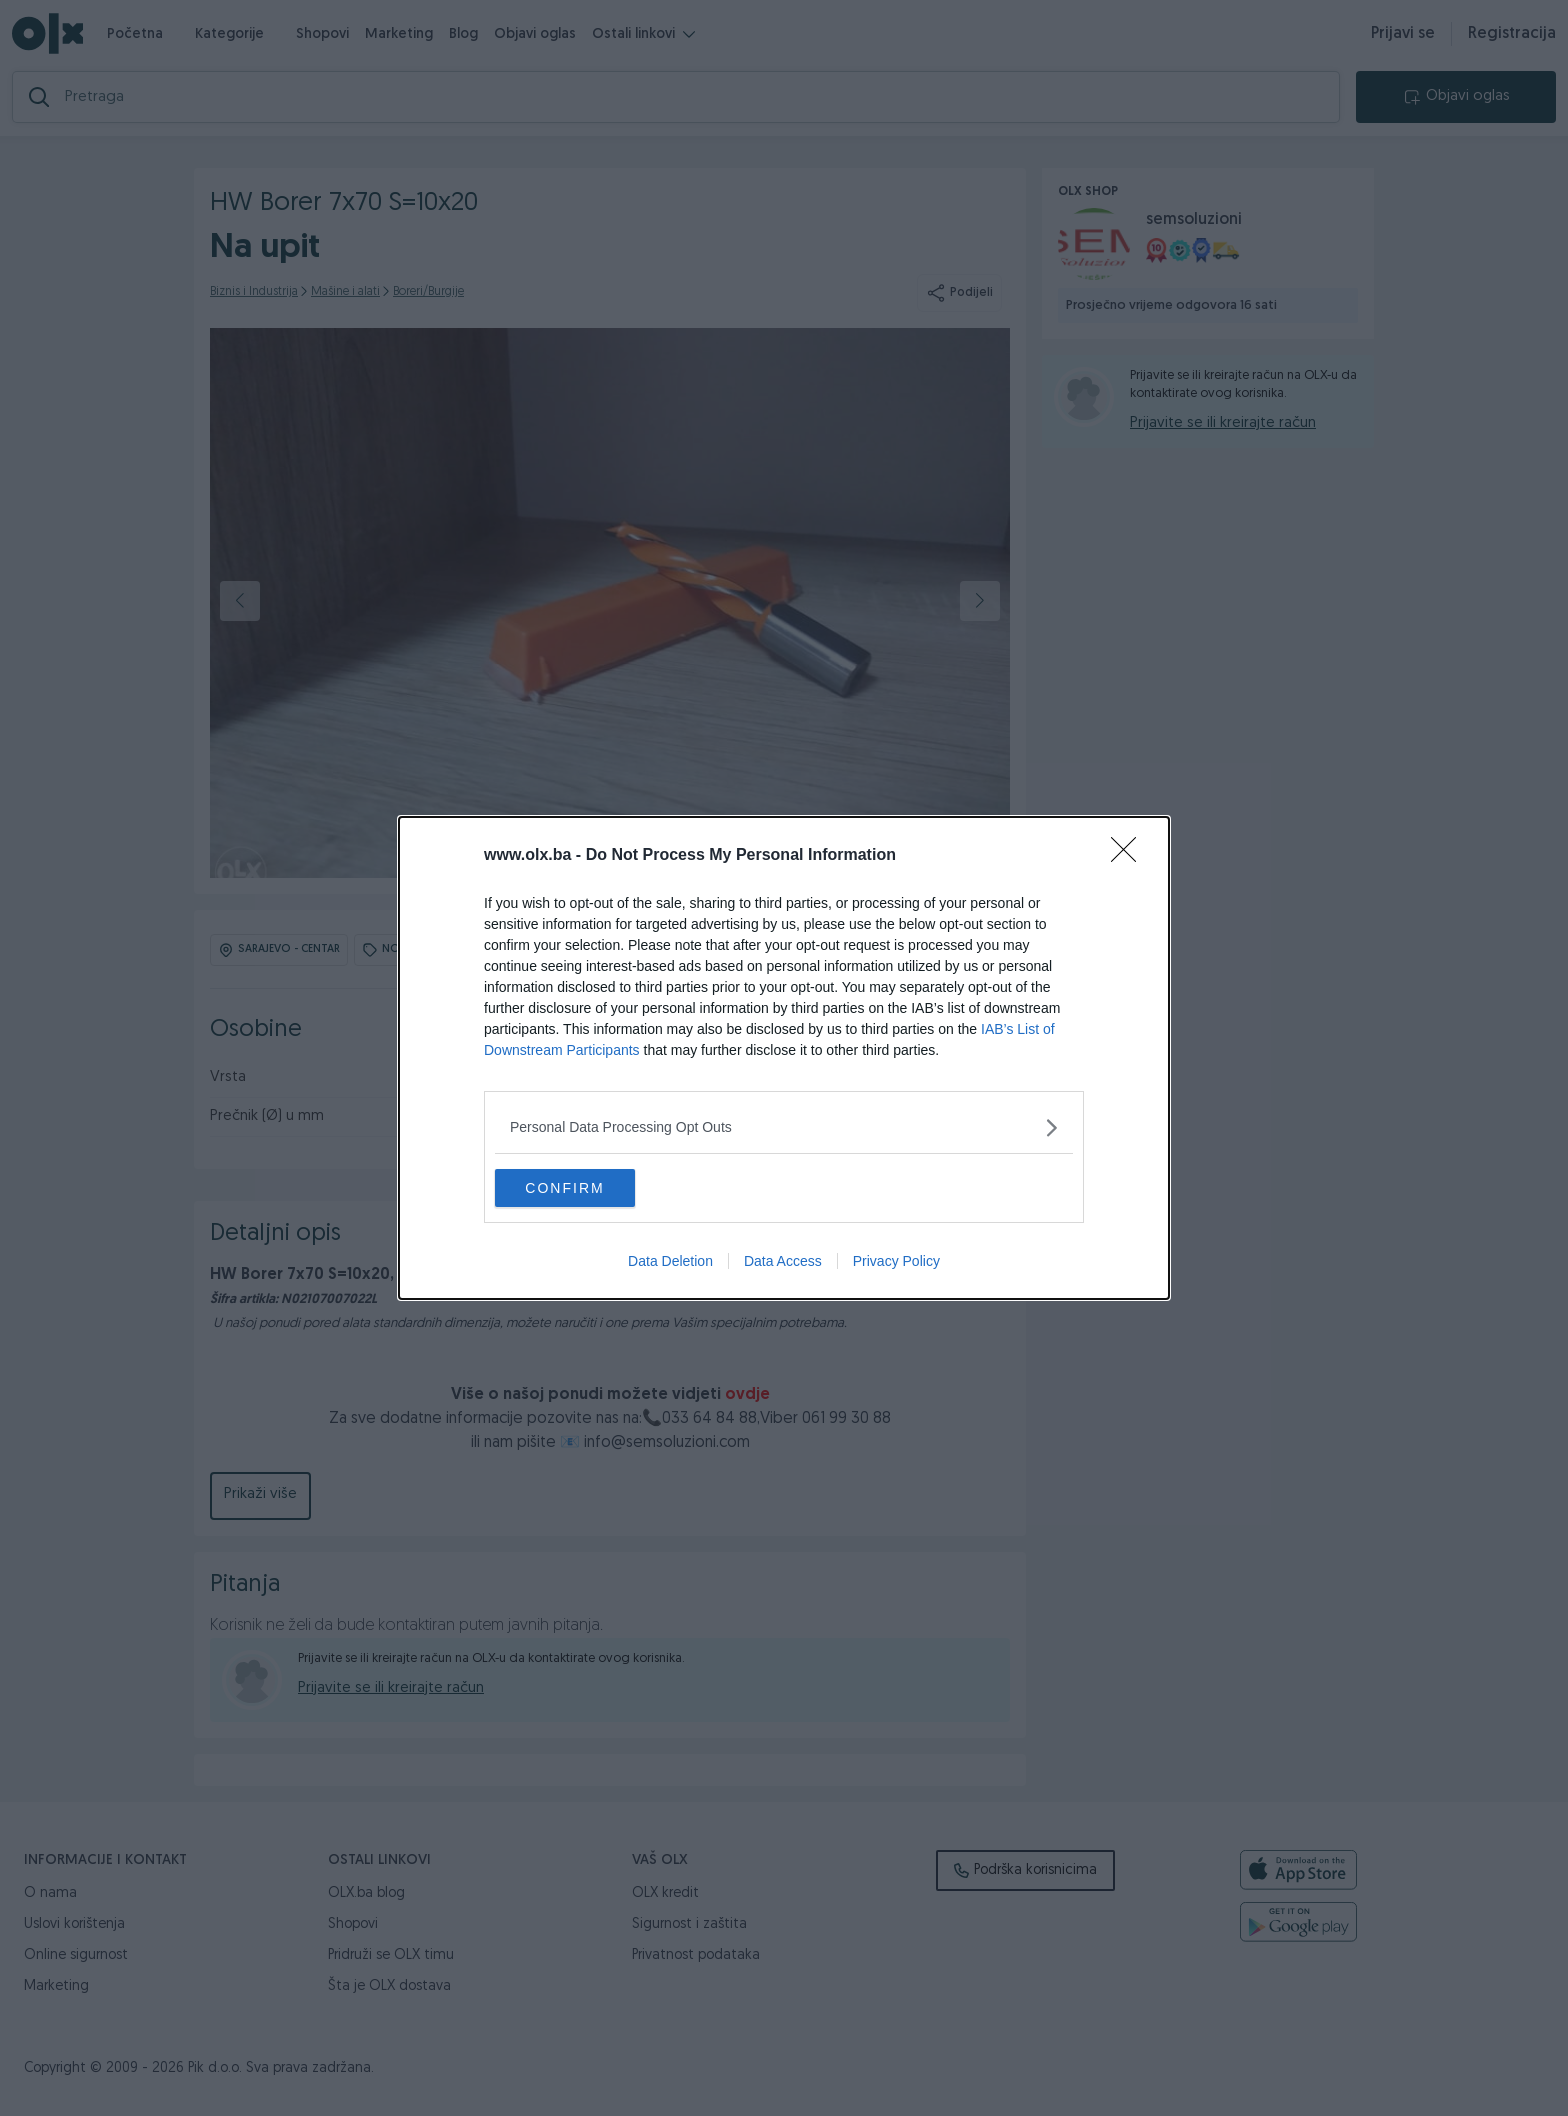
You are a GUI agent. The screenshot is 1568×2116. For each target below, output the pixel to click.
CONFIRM (589, 1187)
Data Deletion (670, 1262)
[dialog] (784, 1058)
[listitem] (784, 1126)
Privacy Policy (896, 1262)
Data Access (783, 1262)
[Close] (1130, 855)
